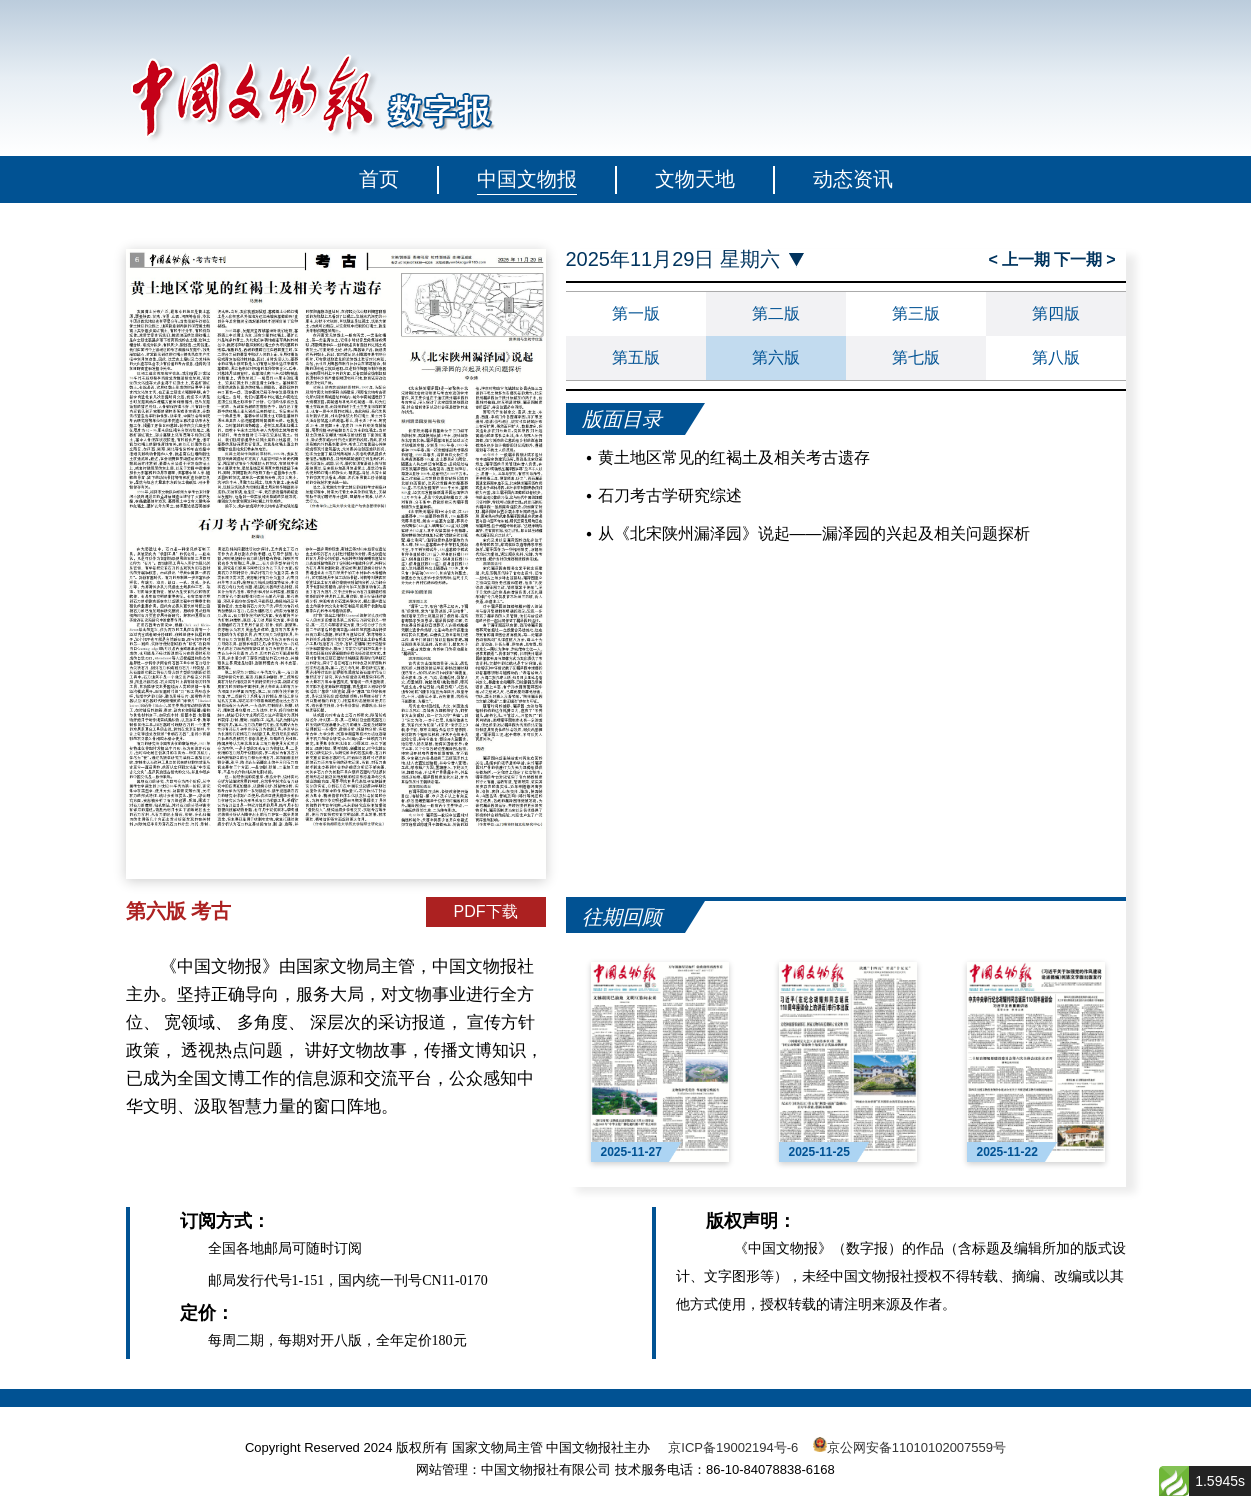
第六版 (776, 357)
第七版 (916, 357)
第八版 (1056, 357)
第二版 (776, 313)
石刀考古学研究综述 (670, 495)
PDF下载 (486, 911)
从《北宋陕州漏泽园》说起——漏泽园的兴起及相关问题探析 (814, 533)
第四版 (1056, 313)
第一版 (636, 313)
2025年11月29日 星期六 (673, 259)
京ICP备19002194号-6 (733, 1447)
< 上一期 (1020, 259)
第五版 (636, 357)
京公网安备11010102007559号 (916, 1447)
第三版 (916, 313)
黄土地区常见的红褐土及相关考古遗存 (734, 457)
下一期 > (1085, 259)
